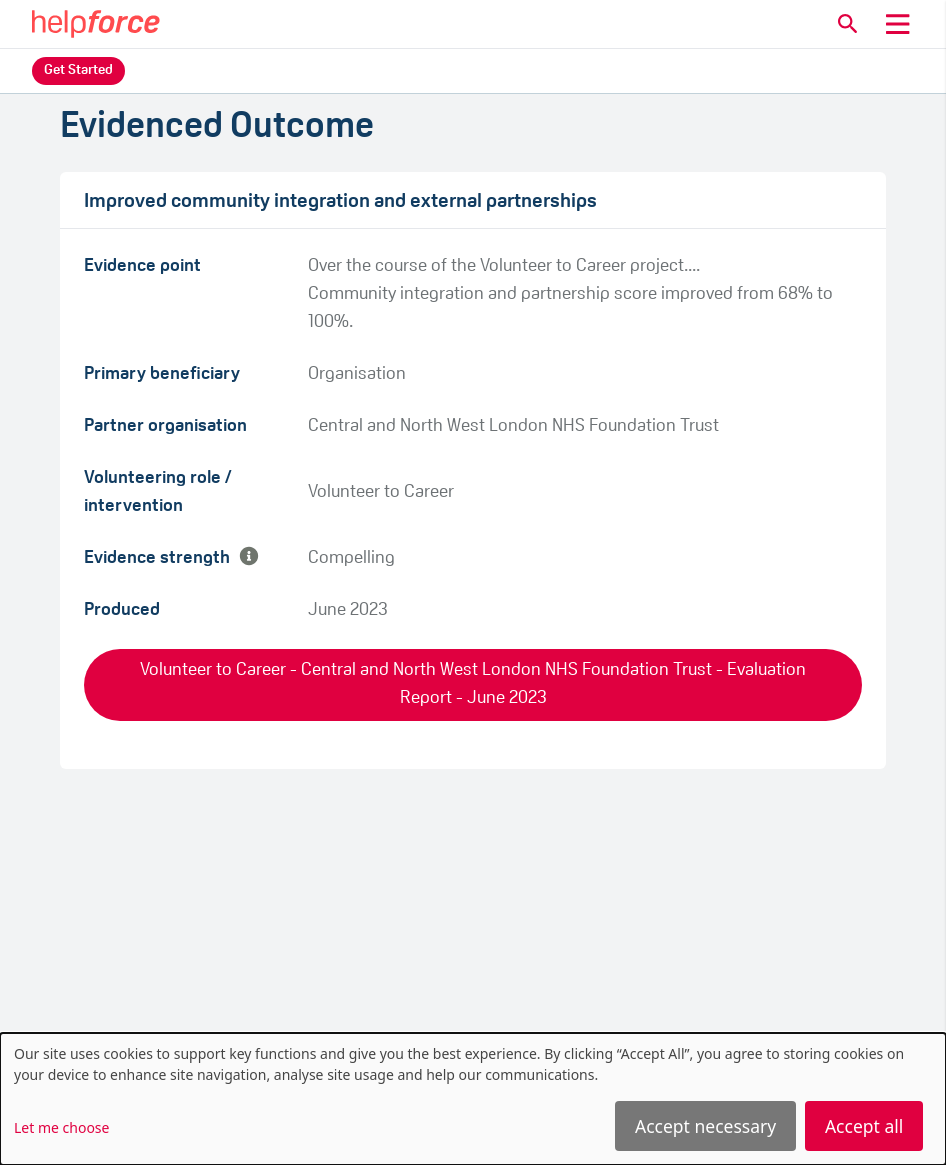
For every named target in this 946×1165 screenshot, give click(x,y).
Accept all (864, 1126)
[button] (848, 24)
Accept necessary (705, 1126)
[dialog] (473, 1099)
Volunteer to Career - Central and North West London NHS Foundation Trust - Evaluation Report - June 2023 (473, 684)
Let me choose (61, 1127)
